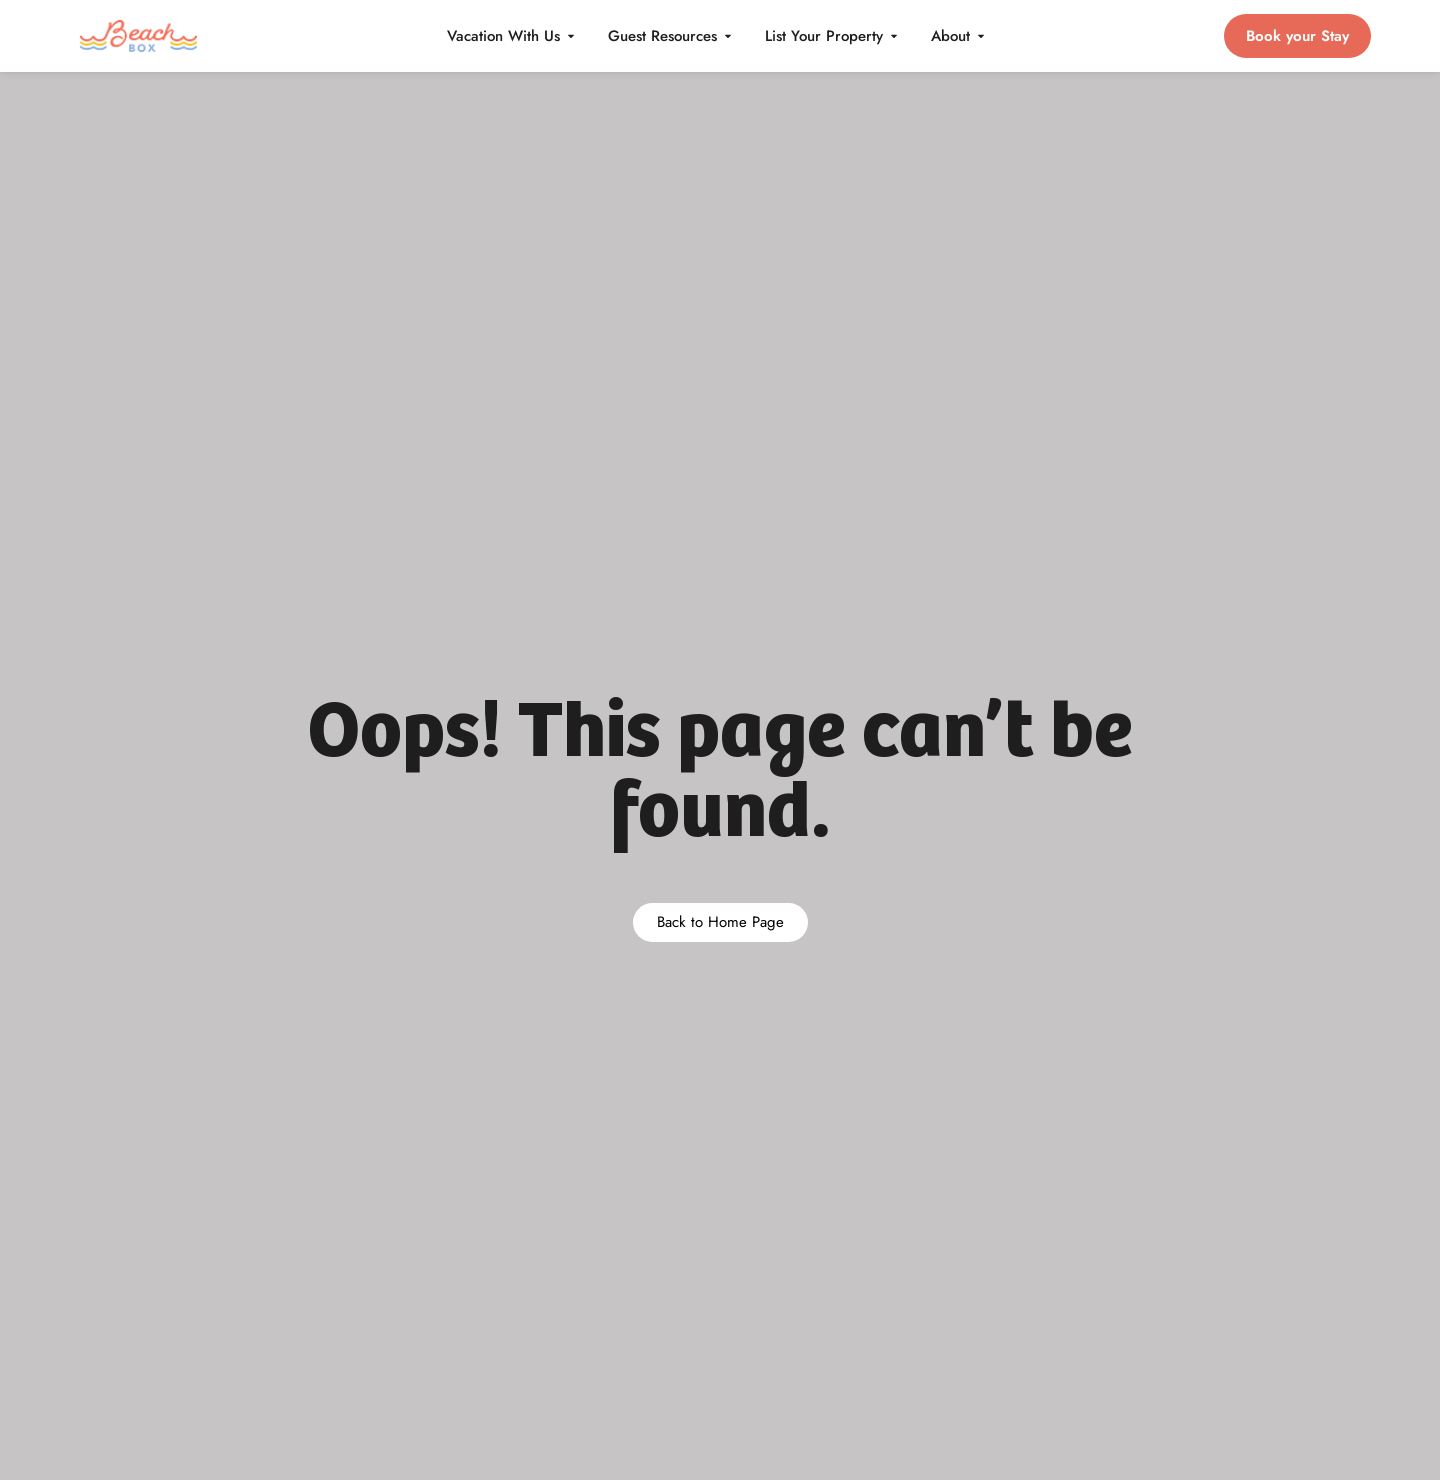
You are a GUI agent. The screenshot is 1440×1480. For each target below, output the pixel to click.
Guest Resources (670, 36)
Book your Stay (1297, 36)
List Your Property (832, 36)
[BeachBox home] (139, 36)
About (958, 36)
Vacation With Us (511, 36)
